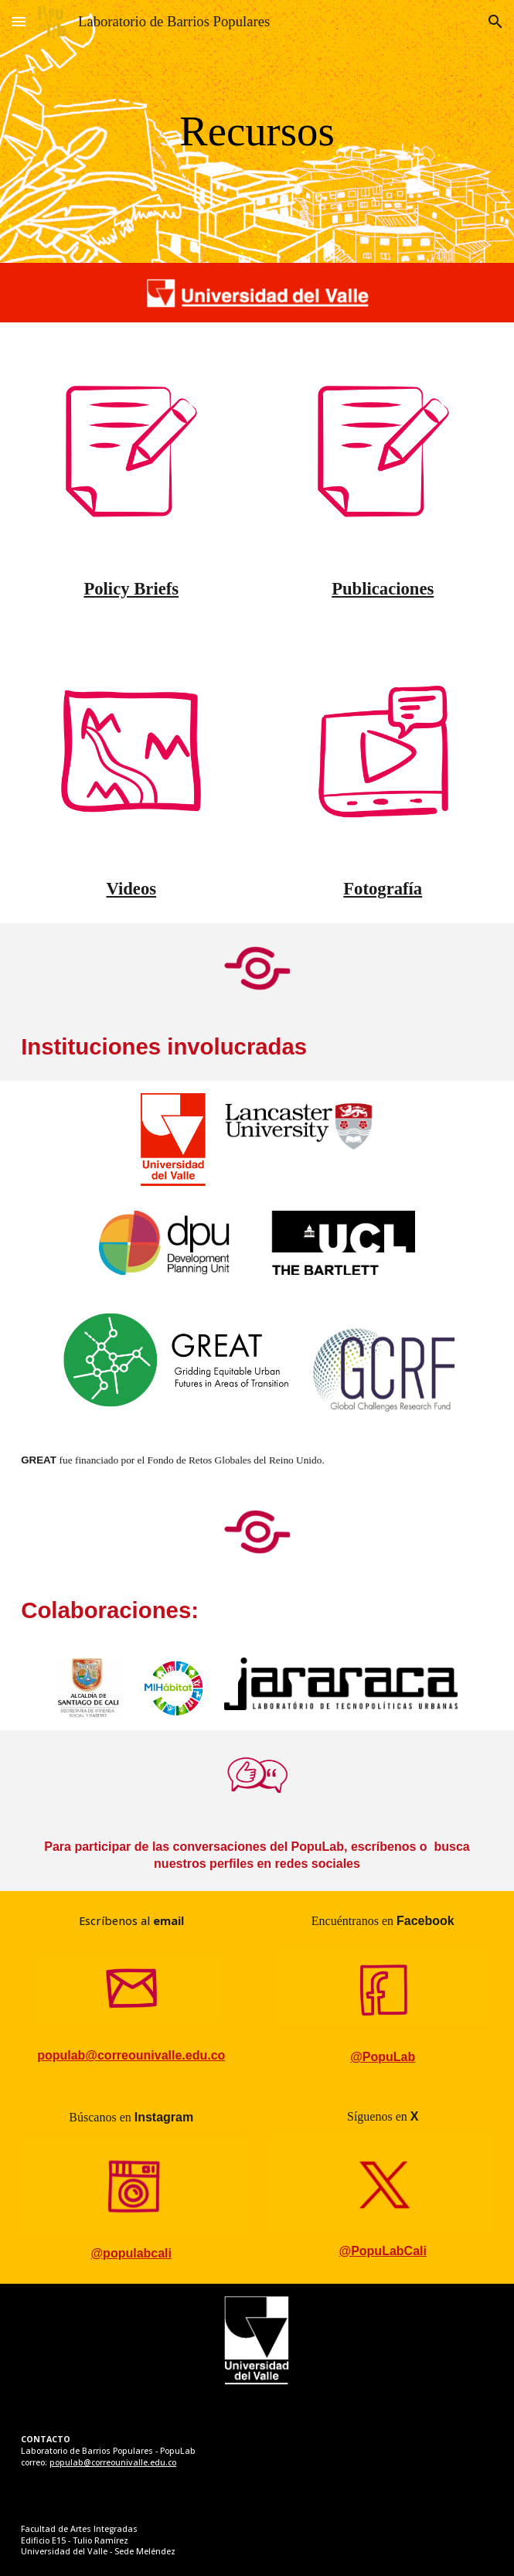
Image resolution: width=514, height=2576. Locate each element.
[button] (18, 21)
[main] (257, 131)
